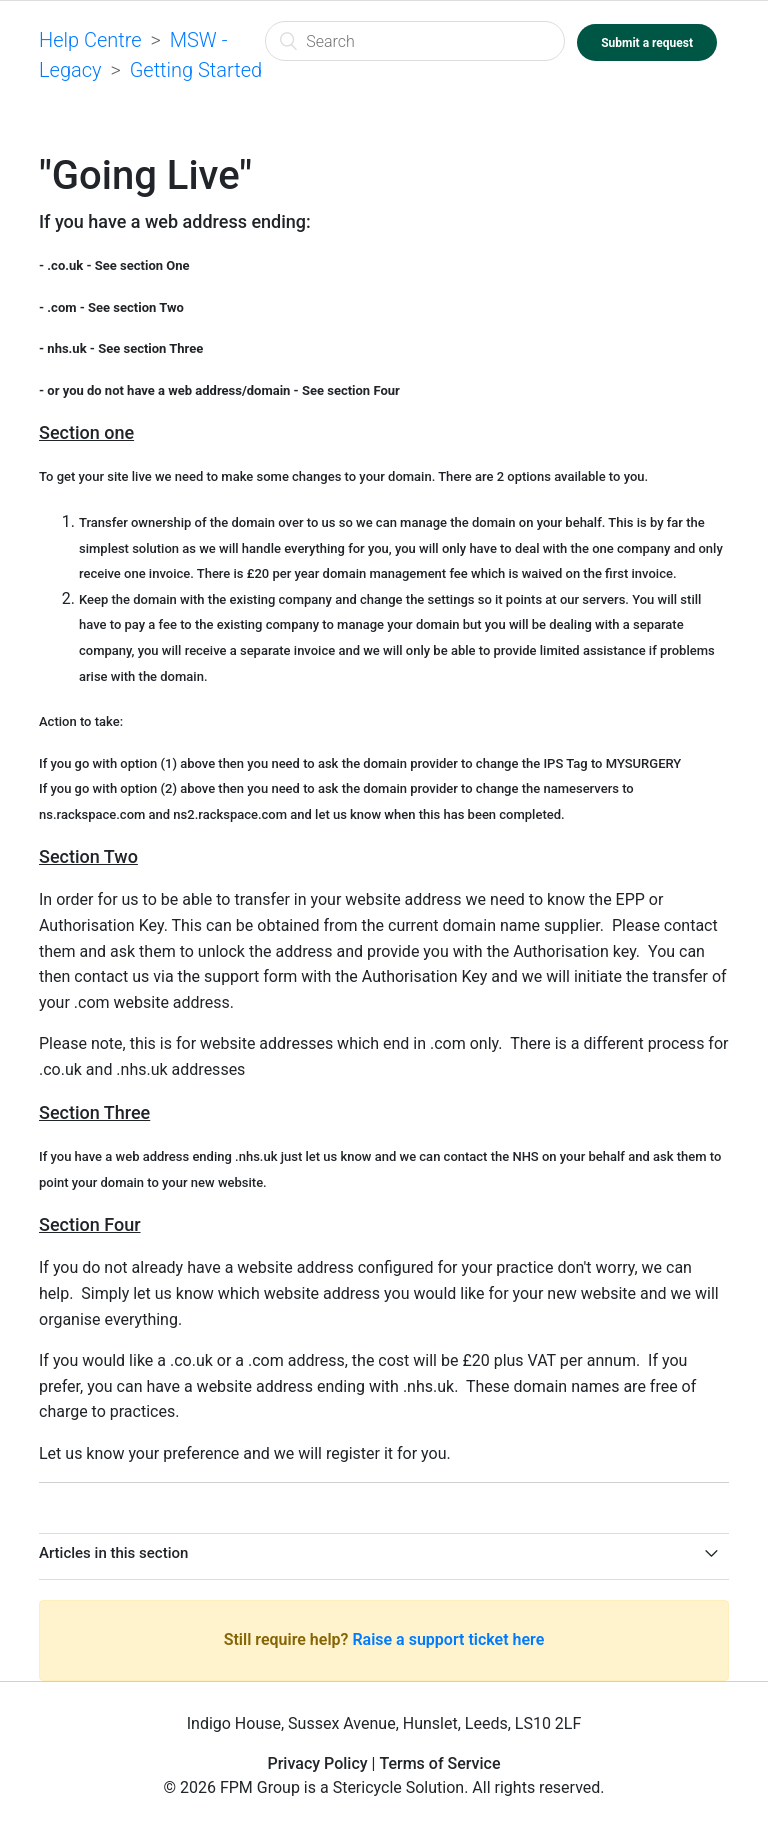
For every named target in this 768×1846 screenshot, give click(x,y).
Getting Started (196, 70)
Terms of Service (439, 1763)
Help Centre (90, 40)
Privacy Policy (317, 1763)
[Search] (415, 41)
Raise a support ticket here (448, 1639)
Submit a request (647, 43)
